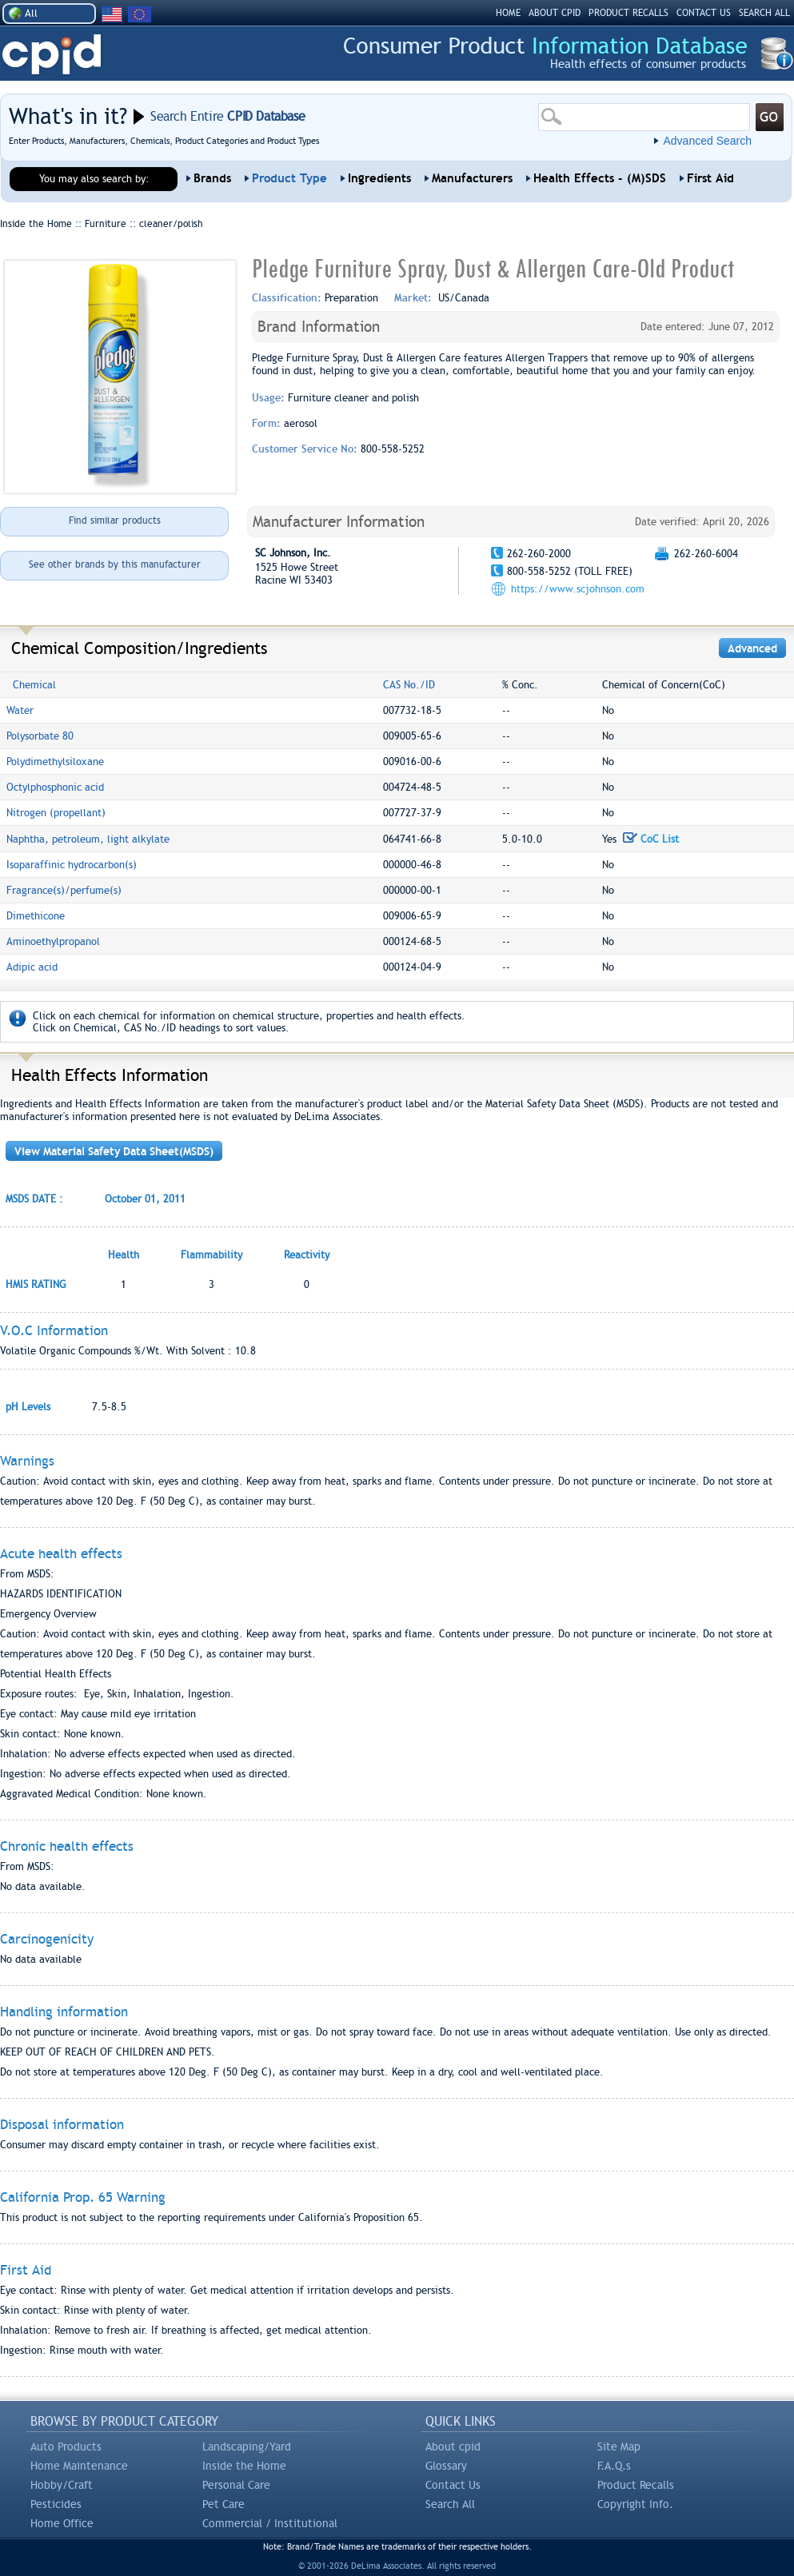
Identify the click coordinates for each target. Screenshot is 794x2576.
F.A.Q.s (614, 2465)
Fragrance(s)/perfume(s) (64, 890)
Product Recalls (635, 2484)
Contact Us (453, 2484)
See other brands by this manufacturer (115, 564)
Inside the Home (244, 2465)
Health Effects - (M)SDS (599, 178)
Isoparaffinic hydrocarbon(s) (71, 865)
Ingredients (379, 178)
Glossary (446, 2465)
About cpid (453, 2446)
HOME (508, 12)
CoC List (651, 839)
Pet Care (223, 2504)
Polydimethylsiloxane (55, 762)
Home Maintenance (79, 2465)
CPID (51, 55)
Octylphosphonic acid (55, 787)
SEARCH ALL (764, 12)
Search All (450, 2504)
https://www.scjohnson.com (577, 589)
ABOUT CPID (555, 12)
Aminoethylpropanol (53, 941)
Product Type (289, 178)
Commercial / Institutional (269, 2523)
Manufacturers (472, 178)
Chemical (34, 685)
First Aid (710, 178)
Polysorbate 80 (40, 736)
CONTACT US (703, 12)
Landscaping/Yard (246, 2446)
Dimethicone (35, 916)
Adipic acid (32, 967)
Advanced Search (707, 140)
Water (20, 710)
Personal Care (236, 2484)
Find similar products (115, 520)
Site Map (618, 2446)
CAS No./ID (409, 685)
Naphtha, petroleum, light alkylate (88, 839)
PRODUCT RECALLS (628, 12)
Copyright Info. (635, 2504)
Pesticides (56, 2504)
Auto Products (66, 2446)
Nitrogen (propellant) (56, 813)
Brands (212, 178)
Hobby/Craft (61, 2484)
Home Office (62, 2523)
